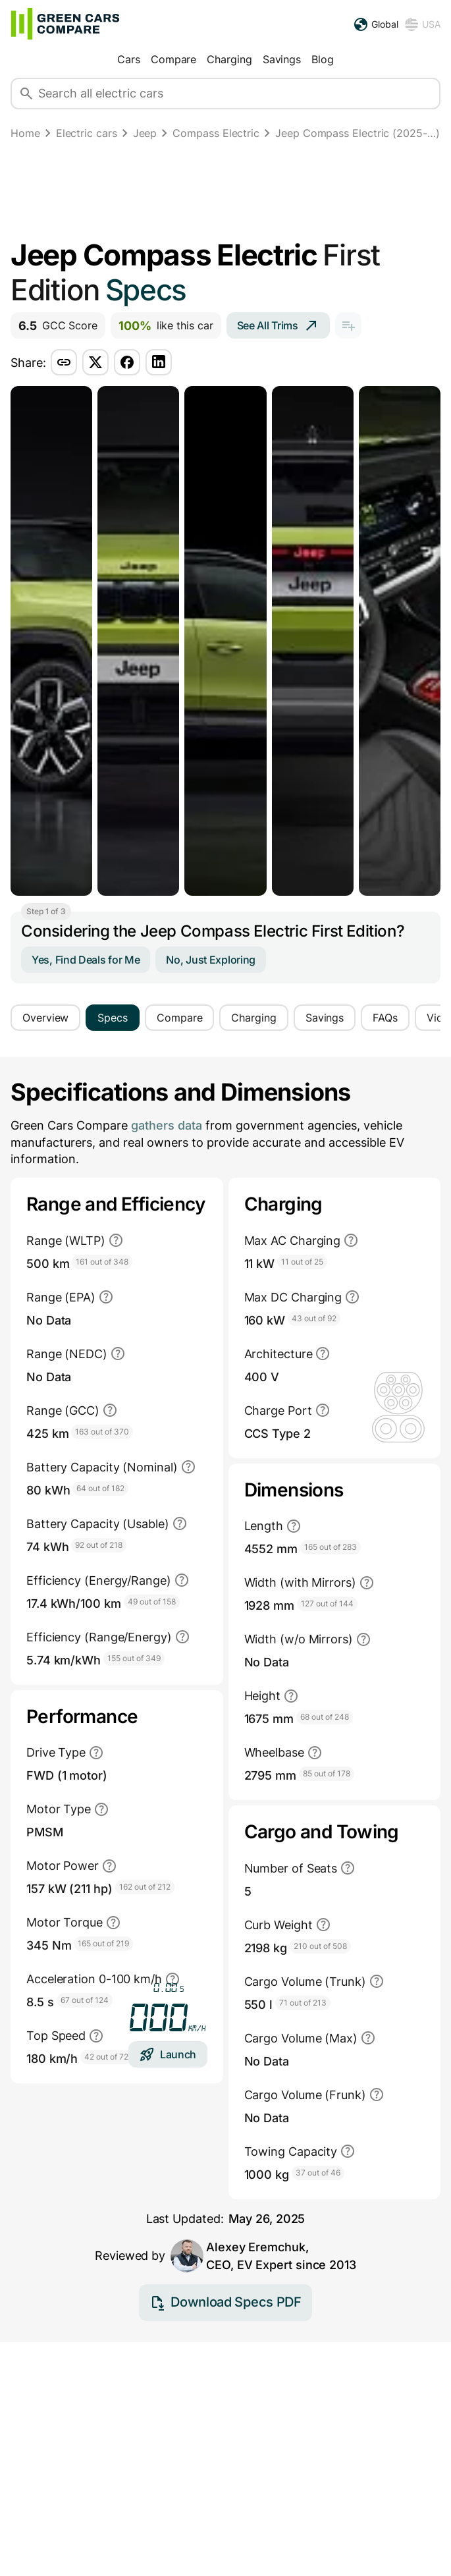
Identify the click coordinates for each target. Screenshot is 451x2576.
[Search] (26, 93)
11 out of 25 (302, 1262)
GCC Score (57, 326)
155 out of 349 (134, 1658)
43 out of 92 (314, 1318)
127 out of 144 (327, 1603)
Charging (229, 59)
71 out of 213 (303, 2003)
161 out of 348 (102, 1262)
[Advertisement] (225, 192)
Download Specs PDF (225, 2324)
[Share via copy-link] (64, 362)
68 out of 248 (324, 1717)
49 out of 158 (152, 1601)
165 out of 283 (330, 1547)
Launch (167, 2054)
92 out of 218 (98, 1545)
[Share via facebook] (127, 362)
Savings (282, 59)
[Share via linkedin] (159, 362)
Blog (322, 59)
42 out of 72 (106, 2057)
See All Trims (278, 325)
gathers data (166, 1125)
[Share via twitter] (95, 362)
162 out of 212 (145, 1887)
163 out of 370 (102, 1432)
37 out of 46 (318, 2173)
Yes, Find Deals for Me (86, 959)
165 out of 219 (103, 1943)
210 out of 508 (320, 1946)
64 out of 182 (100, 1488)
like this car (166, 326)
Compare (173, 59)
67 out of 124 (85, 2000)
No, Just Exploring (210, 959)
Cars (128, 59)
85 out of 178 (326, 1773)
